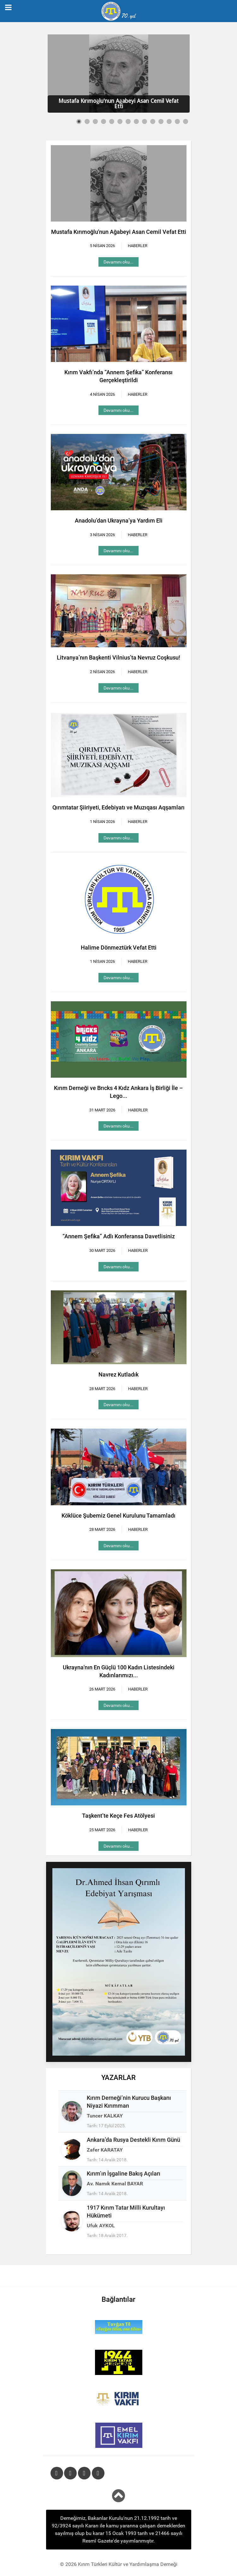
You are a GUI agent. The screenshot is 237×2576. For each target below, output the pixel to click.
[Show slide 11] (160, 121)
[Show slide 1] (78, 121)
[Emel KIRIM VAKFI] (119, 2435)
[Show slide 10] (152, 121)
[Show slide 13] (177, 121)
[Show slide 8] (136, 121)
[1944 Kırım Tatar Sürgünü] (119, 2362)
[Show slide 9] (144, 121)
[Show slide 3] (95, 121)
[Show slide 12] (169, 121)
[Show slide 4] (103, 121)
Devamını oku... (118, 261)
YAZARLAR (118, 2078)
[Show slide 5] (111, 121)
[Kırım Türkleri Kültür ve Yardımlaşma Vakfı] (119, 2399)
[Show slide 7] (128, 121)
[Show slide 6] (119, 121)
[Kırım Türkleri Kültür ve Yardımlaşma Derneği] (118, 11)
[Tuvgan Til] (119, 2327)
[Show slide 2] (87, 121)
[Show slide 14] (185, 121)
